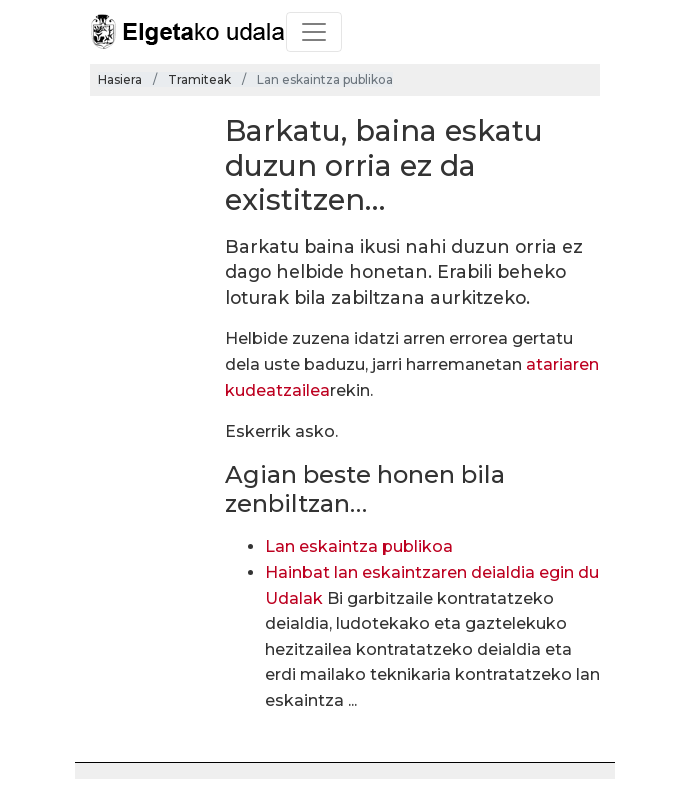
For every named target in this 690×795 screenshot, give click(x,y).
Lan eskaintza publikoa (359, 546)
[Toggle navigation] (314, 32)
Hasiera (120, 79)
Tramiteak (199, 79)
